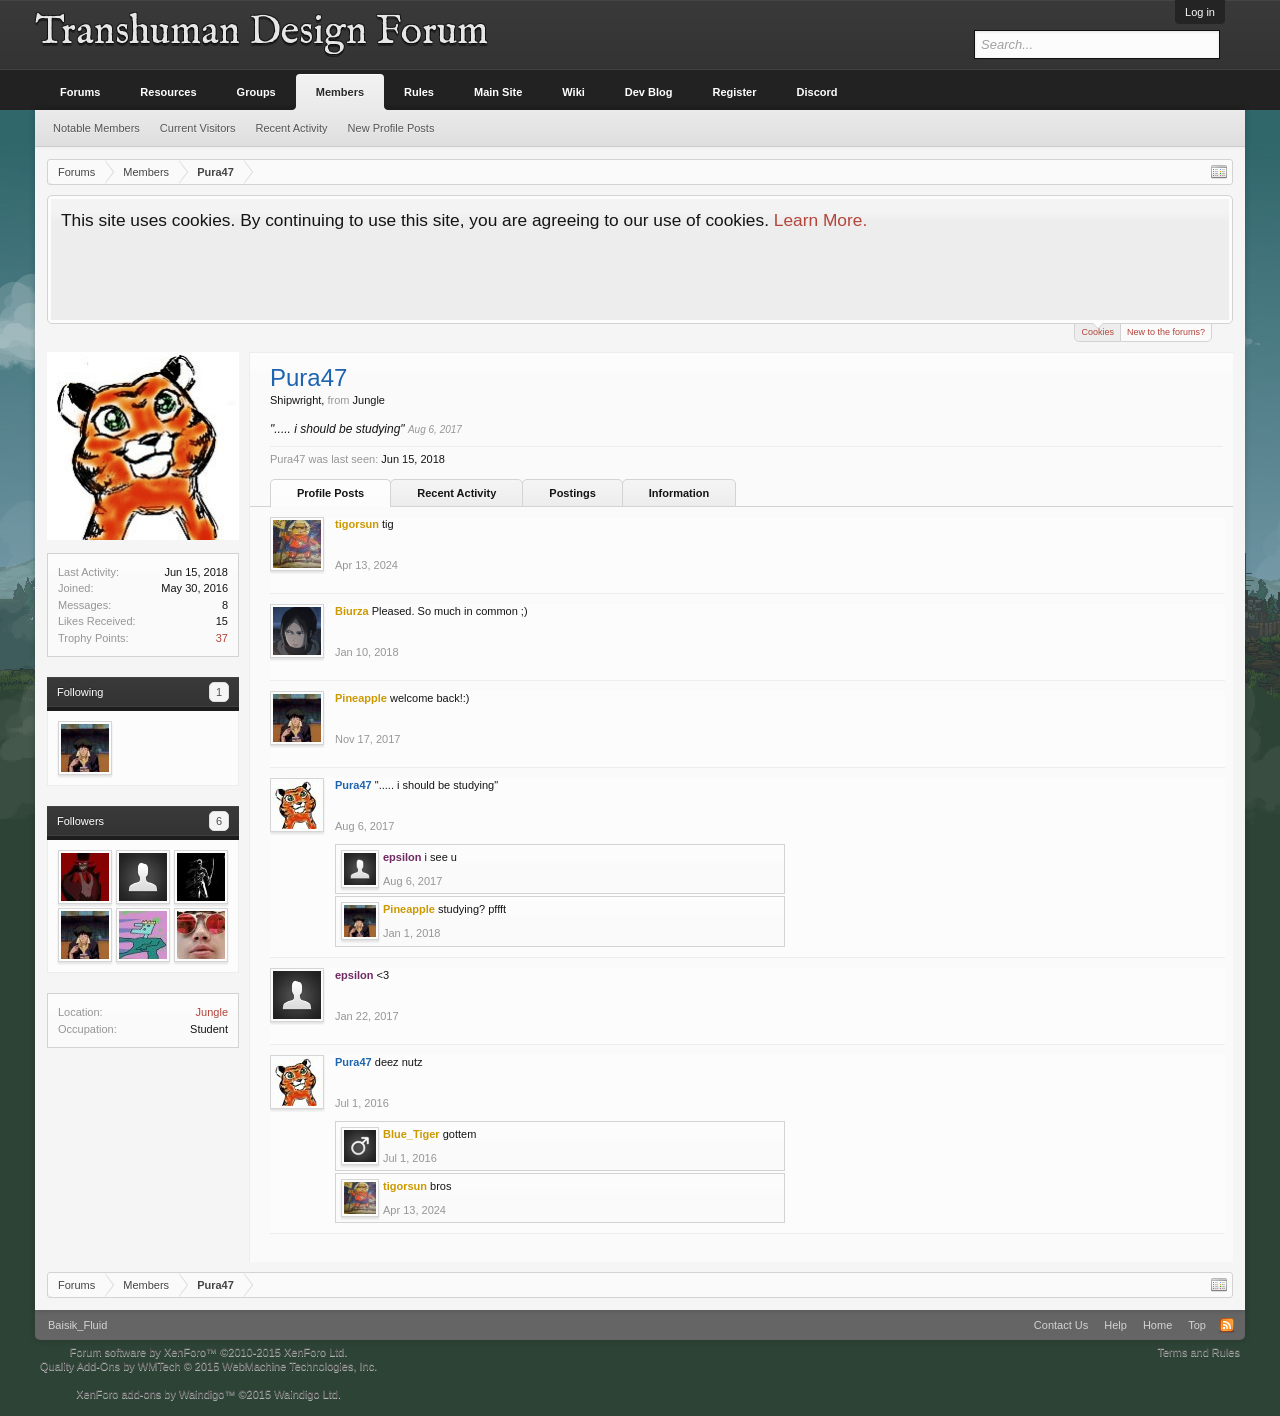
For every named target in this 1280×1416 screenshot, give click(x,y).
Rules (419, 92)
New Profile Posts (391, 128)
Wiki (573, 92)
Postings (572, 493)
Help (1115, 1325)
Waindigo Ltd (306, 1394)
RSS (1227, 1325)
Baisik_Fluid (77, 1325)
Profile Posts (330, 493)
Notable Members (96, 128)
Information (679, 493)
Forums (80, 92)
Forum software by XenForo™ (209, 1352)
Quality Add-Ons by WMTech (208, 1366)
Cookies (1097, 330)
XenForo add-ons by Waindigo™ (155, 1394)
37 (222, 638)
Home (1157, 1325)
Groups (256, 92)
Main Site (498, 92)
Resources (168, 92)
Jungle (212, 1012)
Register (735, 92)
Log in (1200, 12)
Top (1197, 1325)
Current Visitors (198, 128)
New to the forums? (1166, 332)
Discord (817, 92)
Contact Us (1061, 1325)
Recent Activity (456, 493)
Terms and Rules (1198, 1352)
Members (340, 92)
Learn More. (820, 220)
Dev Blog (649, 92)
